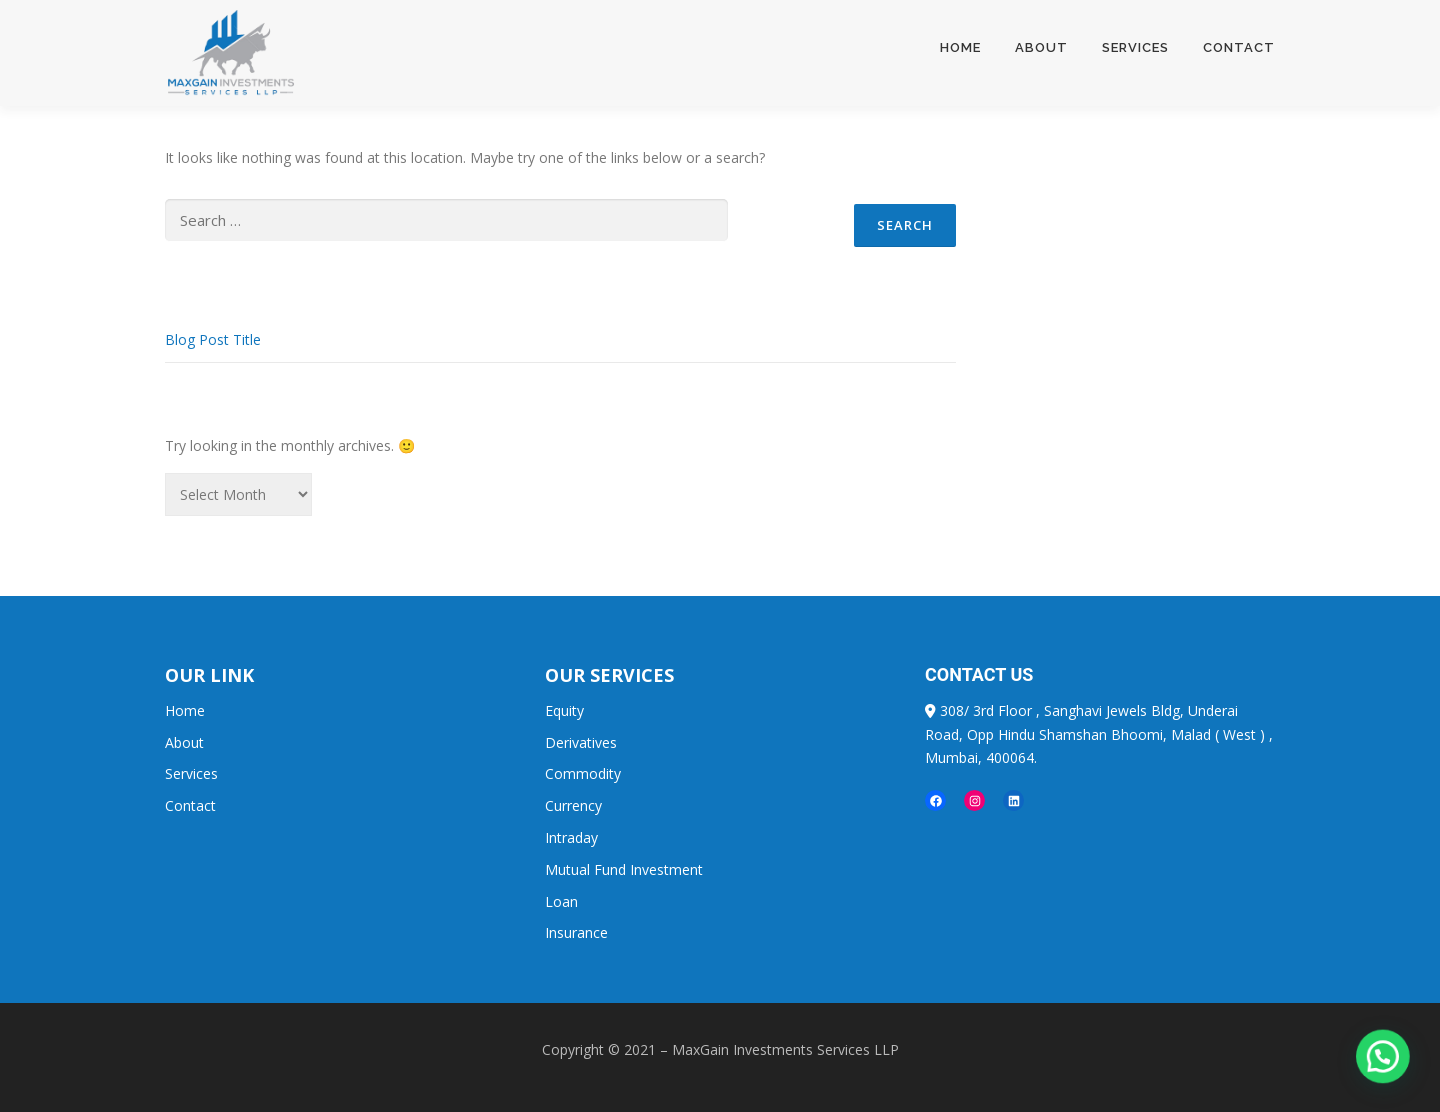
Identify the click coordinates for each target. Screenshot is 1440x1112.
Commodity (583, 773)
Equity (564, 710)
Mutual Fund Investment (624, 869)
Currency (573, 805)
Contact (1239, 47)
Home (960, 47)
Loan (561, 901)
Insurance (576, 932)
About (1041, 47)
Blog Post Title (213, 339)
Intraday (571, 837)
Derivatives (581, 742)
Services (1135, 47)
